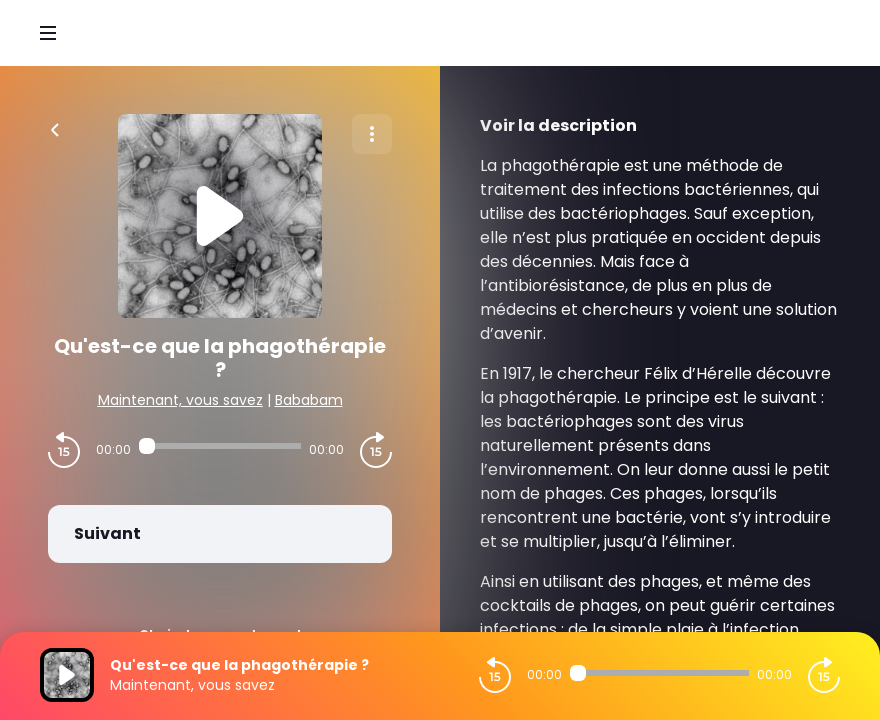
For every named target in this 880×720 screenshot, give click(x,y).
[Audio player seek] (220, 446)
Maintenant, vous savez (180, 400)
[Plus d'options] (372, 134)
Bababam (309, 400)
